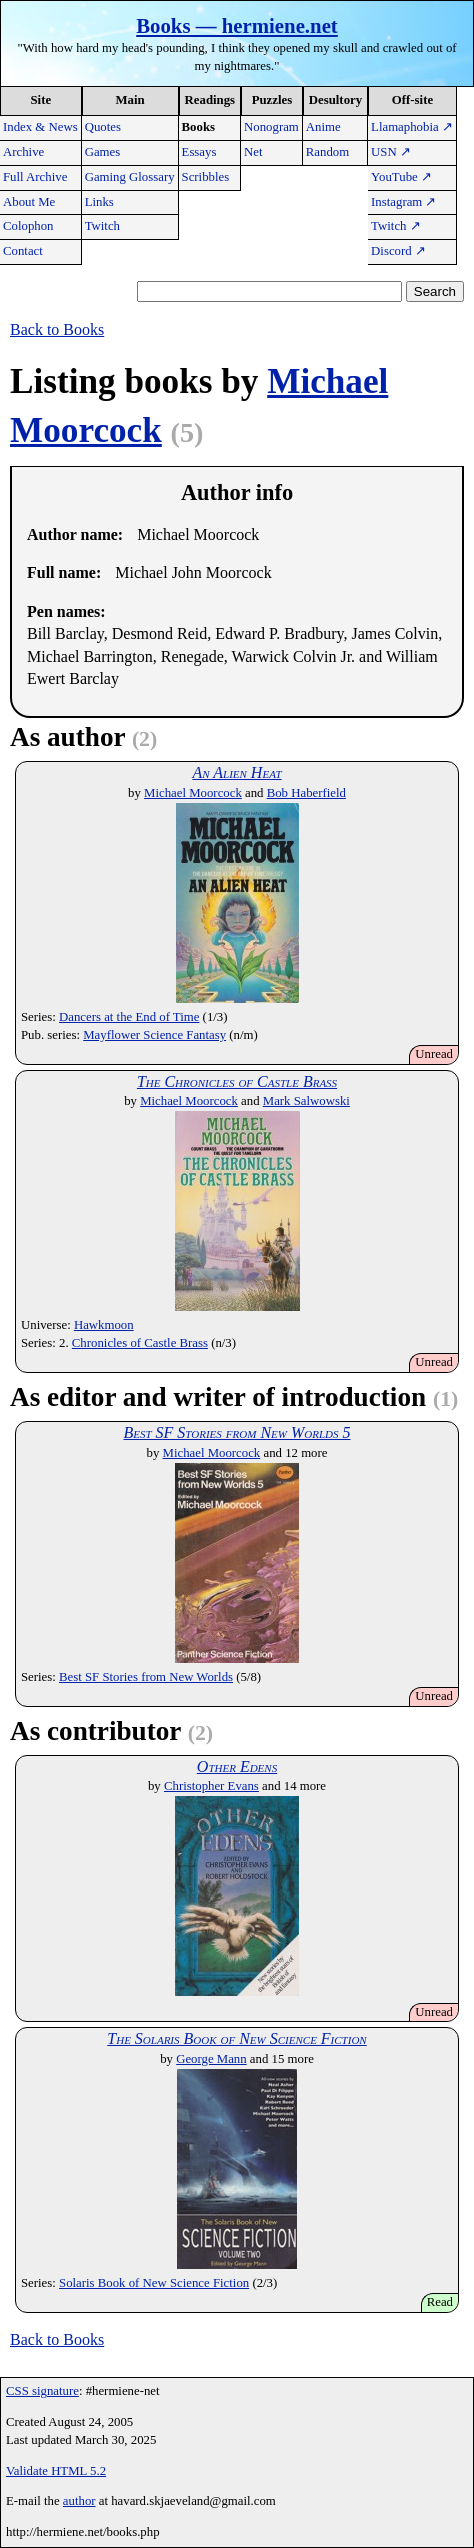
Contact (23, 251)
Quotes (103, 127)
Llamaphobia (412, 127)
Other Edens (237, 1766)
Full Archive (35, 177)
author (79, 2501)
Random (327, 152)
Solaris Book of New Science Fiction (154, 2283)
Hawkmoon (104, 1325)
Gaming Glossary (130, 177)
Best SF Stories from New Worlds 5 (236, 1432)
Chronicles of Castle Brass (140, 1343)
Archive (23, 152)
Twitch (102, 226)
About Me (29, 202)
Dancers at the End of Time (129, 1017)
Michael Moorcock (193, 793)
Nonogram (271, 127)
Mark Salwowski (306, 1101)
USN (391, 152)
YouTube (401, 177)
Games (103, 152)
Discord (398, 251)
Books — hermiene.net (237, 25)
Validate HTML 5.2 (56, 2471)
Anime (323, 127)
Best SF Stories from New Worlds (146, 1677)
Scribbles (206, 177)
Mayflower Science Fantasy (154, 1035)
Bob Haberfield (306, 793)
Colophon (28, 226)
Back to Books (57, 329)
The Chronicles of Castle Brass (237, 1081)
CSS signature (42, 2391)
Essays (199, 152)
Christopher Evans (211, 1786)
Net (253, 152)
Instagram (403, 202)
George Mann (211, 2059)
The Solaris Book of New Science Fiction (236, 2038)
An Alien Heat (236, 772)
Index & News (40, 127)
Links (99, 202)
